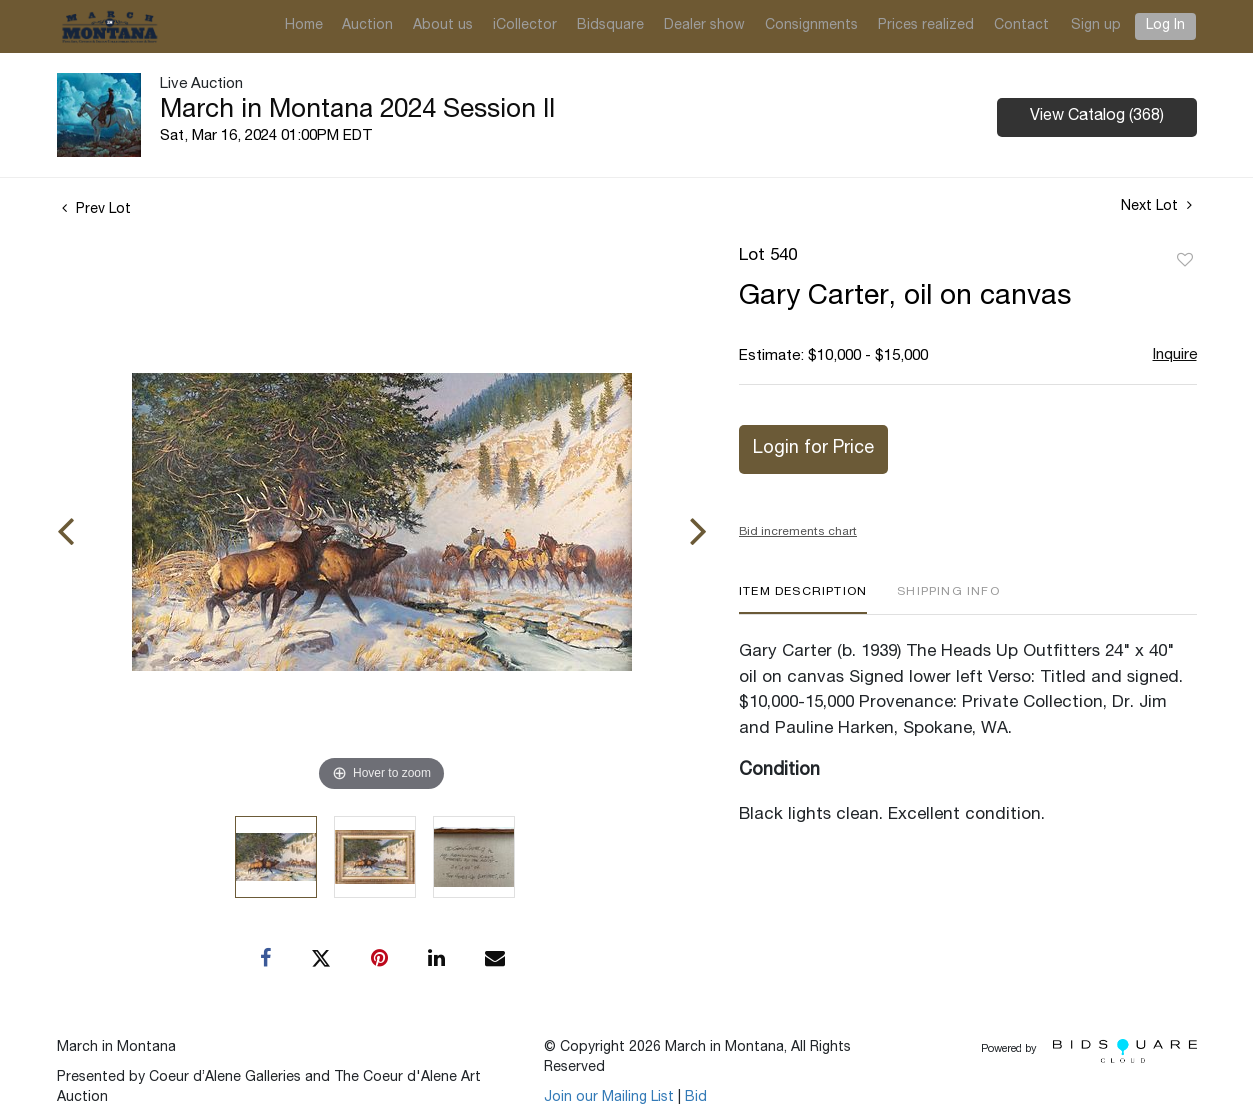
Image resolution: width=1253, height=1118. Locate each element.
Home (304, 26)
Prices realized (926, 26)
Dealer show (704, 26)
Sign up (1096, 26)
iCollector (525, 26)
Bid (696, 1098)
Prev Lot (96, 210)
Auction (367, 26)
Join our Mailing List (609, 1098)
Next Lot (1156, 206)
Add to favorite (1185, 261)
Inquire (1175, 355)
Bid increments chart (798, 532)
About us (443, 26)
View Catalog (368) (1097, 117)
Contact (1021, 26)
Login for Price (813, 449)
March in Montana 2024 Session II (357, 111)
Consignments (811, 26)
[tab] (803, 599)
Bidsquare (610, 26)
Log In (1165, 26)
